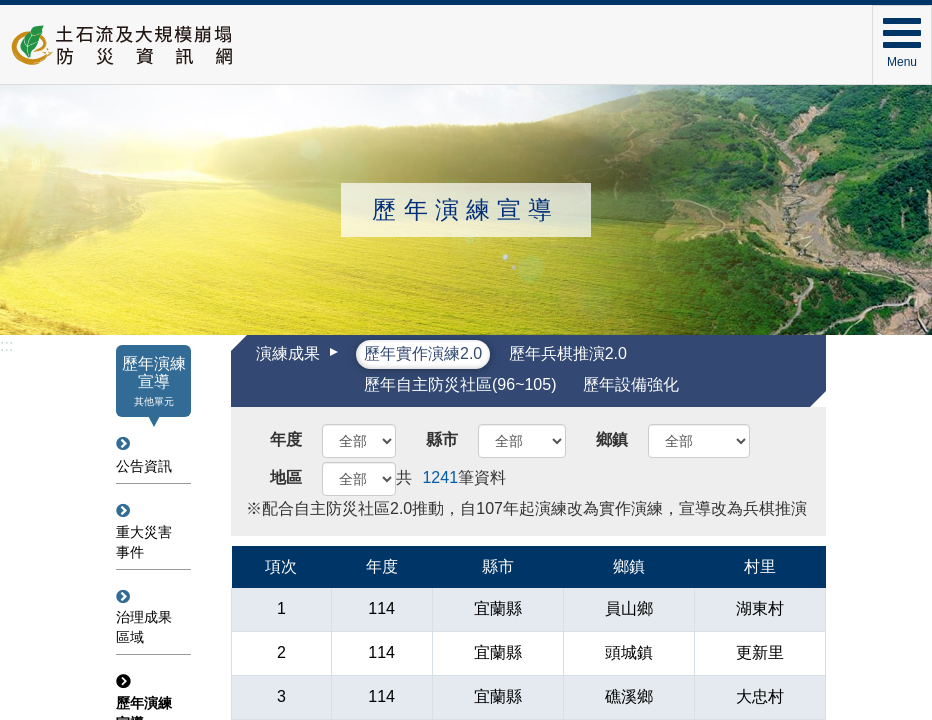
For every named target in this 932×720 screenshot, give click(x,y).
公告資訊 (144, 466)
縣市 (442, 439)
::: (6, 345)
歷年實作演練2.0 (423, 353)
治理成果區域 (144, 627)
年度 (286, 439)
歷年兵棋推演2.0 (568, 353)
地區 (286, 477)
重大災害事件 (144, 542)
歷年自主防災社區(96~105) (460, 384)
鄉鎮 (612, 439)
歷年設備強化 (631, 384)
